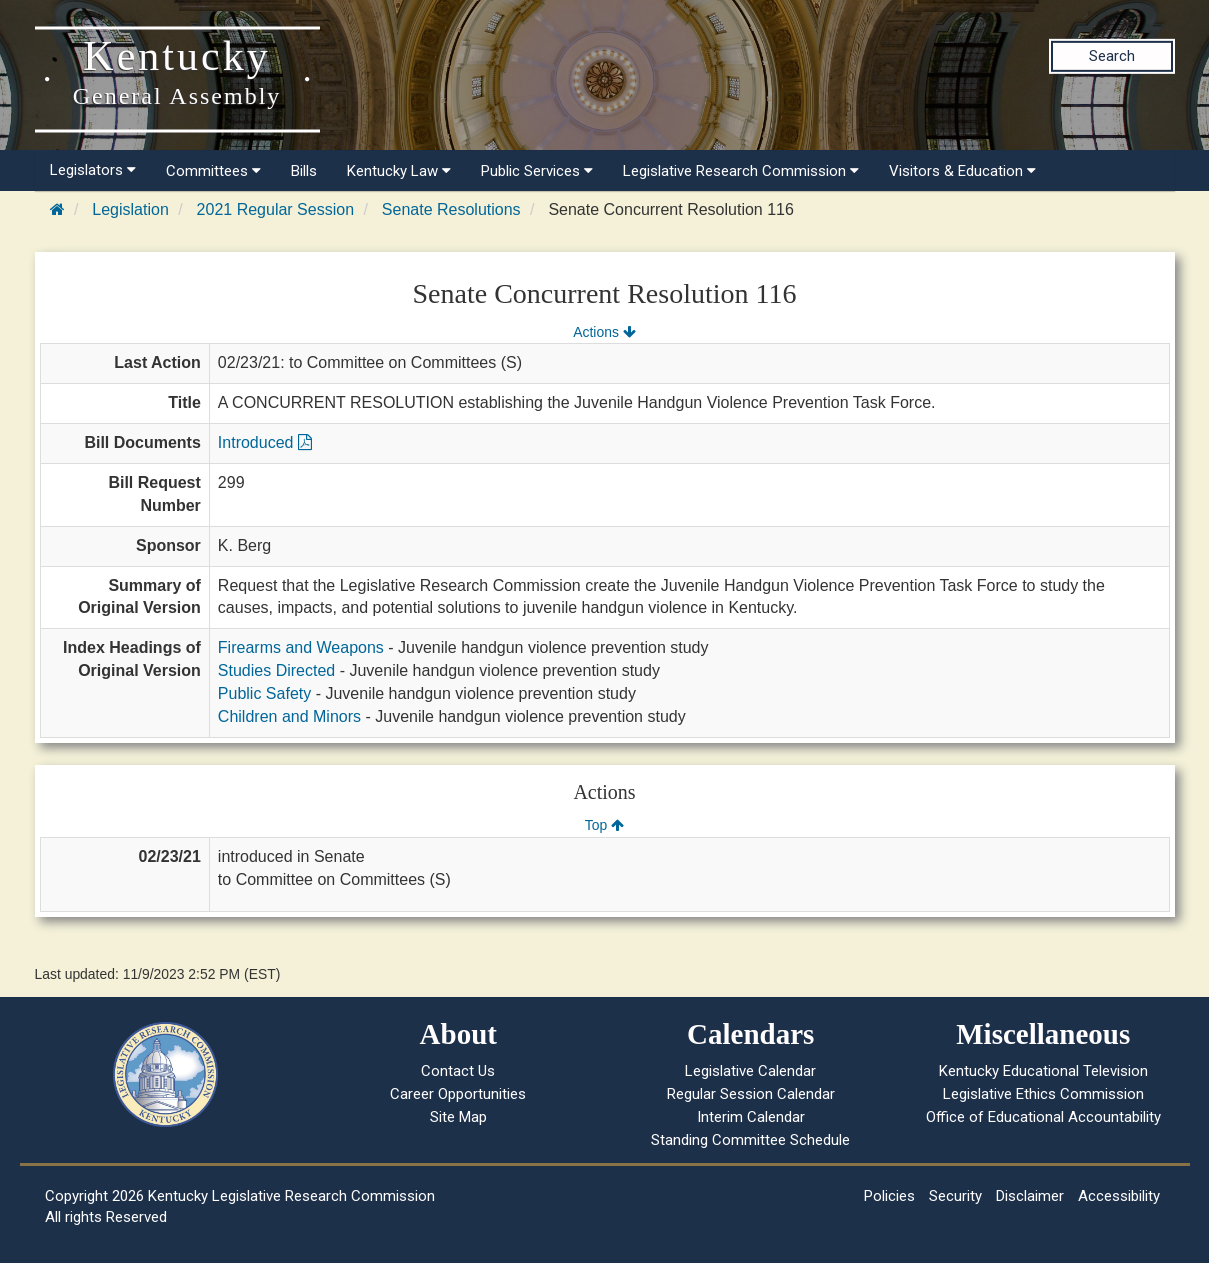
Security (955, 1196)
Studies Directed (276, 670)
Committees (213, 171)
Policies (889, 1196)
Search (1112, 56)
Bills (304, 171)
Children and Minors (289, 716)
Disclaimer (1030, 1196)
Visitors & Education (962, 171)
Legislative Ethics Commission (1043, 1094)
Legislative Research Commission (741, 171)
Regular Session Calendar (751, 1094)
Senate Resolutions (451, 209)
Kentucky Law (399, 171)
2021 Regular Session (275, 209)
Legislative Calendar (750, 1071)
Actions (604, 332)
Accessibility (1119, 1196)
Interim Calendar (751, 1117)
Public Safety (264, 693)
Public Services (537, 171)
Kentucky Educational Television (1043, 1071)
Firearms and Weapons (301, 647)
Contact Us (458, 1071)
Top (604, 825)
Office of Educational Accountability (1043, 1117)
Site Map (458, 1117)
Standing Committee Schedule (750, 1140)
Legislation (130, 209)
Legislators (93, 170)
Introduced (265, 442)
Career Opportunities (458, 1094)
